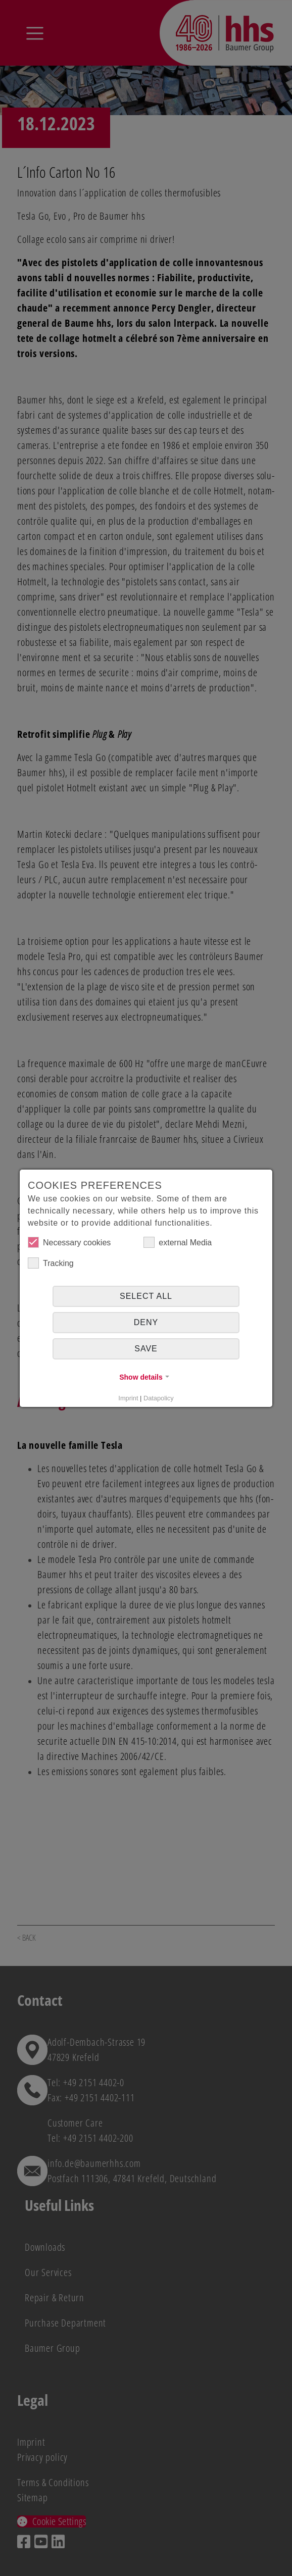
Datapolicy (158, 1398)
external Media (177, 1242)
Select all (146, 1296)
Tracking (51, 1263)
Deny (146, 1322)
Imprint (128, 1398)
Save (146, 1348)
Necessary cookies (69, 1242)
